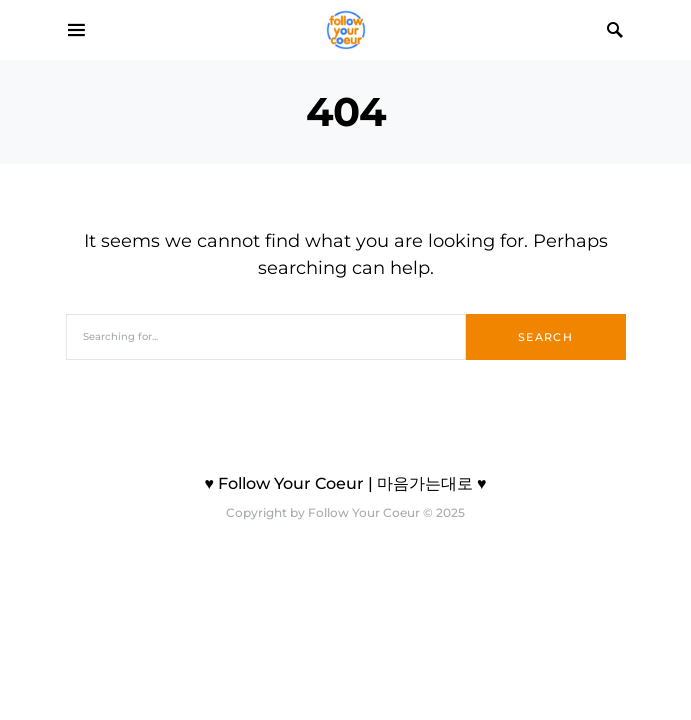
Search (545, 337)
